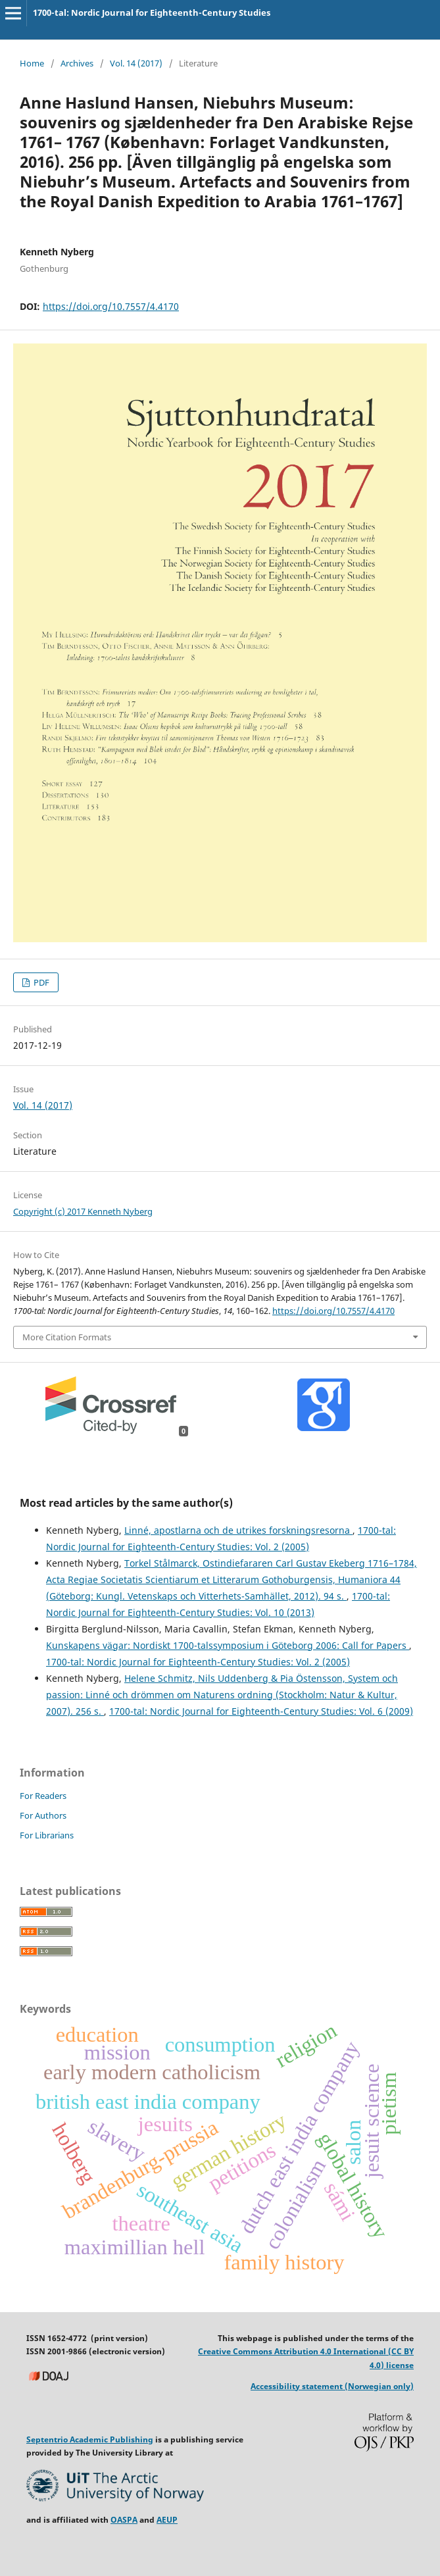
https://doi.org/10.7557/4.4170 (111, 306)
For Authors (43, 1815)
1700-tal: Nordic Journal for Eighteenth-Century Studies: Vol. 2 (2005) (198, 1661)
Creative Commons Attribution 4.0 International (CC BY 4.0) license (306, 2358)
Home (32, 63)
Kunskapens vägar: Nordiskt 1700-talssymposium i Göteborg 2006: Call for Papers (227, 1645)
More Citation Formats (66, 1337)
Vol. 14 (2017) (136, 63)
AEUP (167, 2519)
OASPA (123, 2519)
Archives (77, 63)
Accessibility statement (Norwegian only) (332, 2386)
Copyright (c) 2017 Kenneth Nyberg (83, 1211)
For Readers (43, 1796)
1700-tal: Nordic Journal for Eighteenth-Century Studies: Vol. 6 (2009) (261, 1711)
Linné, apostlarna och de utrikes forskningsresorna (238, 1530)
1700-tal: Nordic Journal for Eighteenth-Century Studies (151, 12)
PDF (40, 982)
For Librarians (47, 1835)
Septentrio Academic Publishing (89, 2439)
